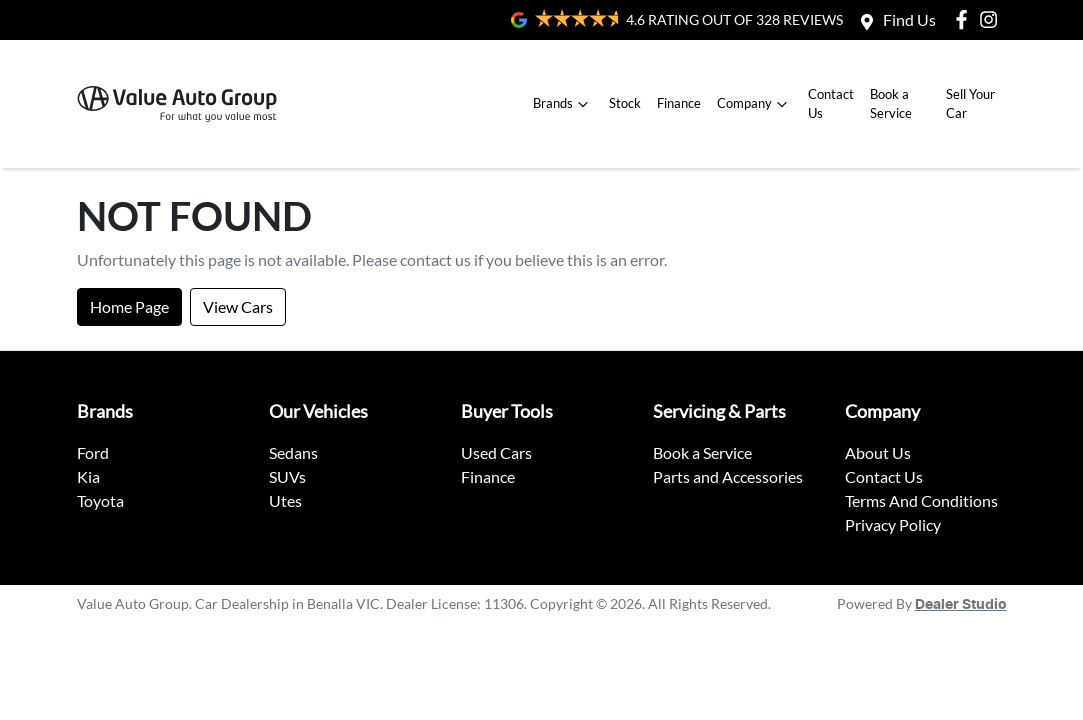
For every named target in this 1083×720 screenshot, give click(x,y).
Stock (625, 103)
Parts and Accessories (728, 476)
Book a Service (891, 103)
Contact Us (831, 103)
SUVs (287, 476)
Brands (563, 104)
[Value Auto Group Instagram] (992, 19)
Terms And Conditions (921, 500)
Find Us (909, 19)
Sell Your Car (970, 103)
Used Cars (496, 452)
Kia (88, 476)
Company (754, 104)
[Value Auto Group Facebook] (965, 19)
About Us (878, 452)
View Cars (238, 306)
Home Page (129, 306)
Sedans (293, 452)
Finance (679, 103)
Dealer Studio (961, 605)
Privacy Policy (893, 524)
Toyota (100, 500)
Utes (285, 500)
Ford (93, 452)
